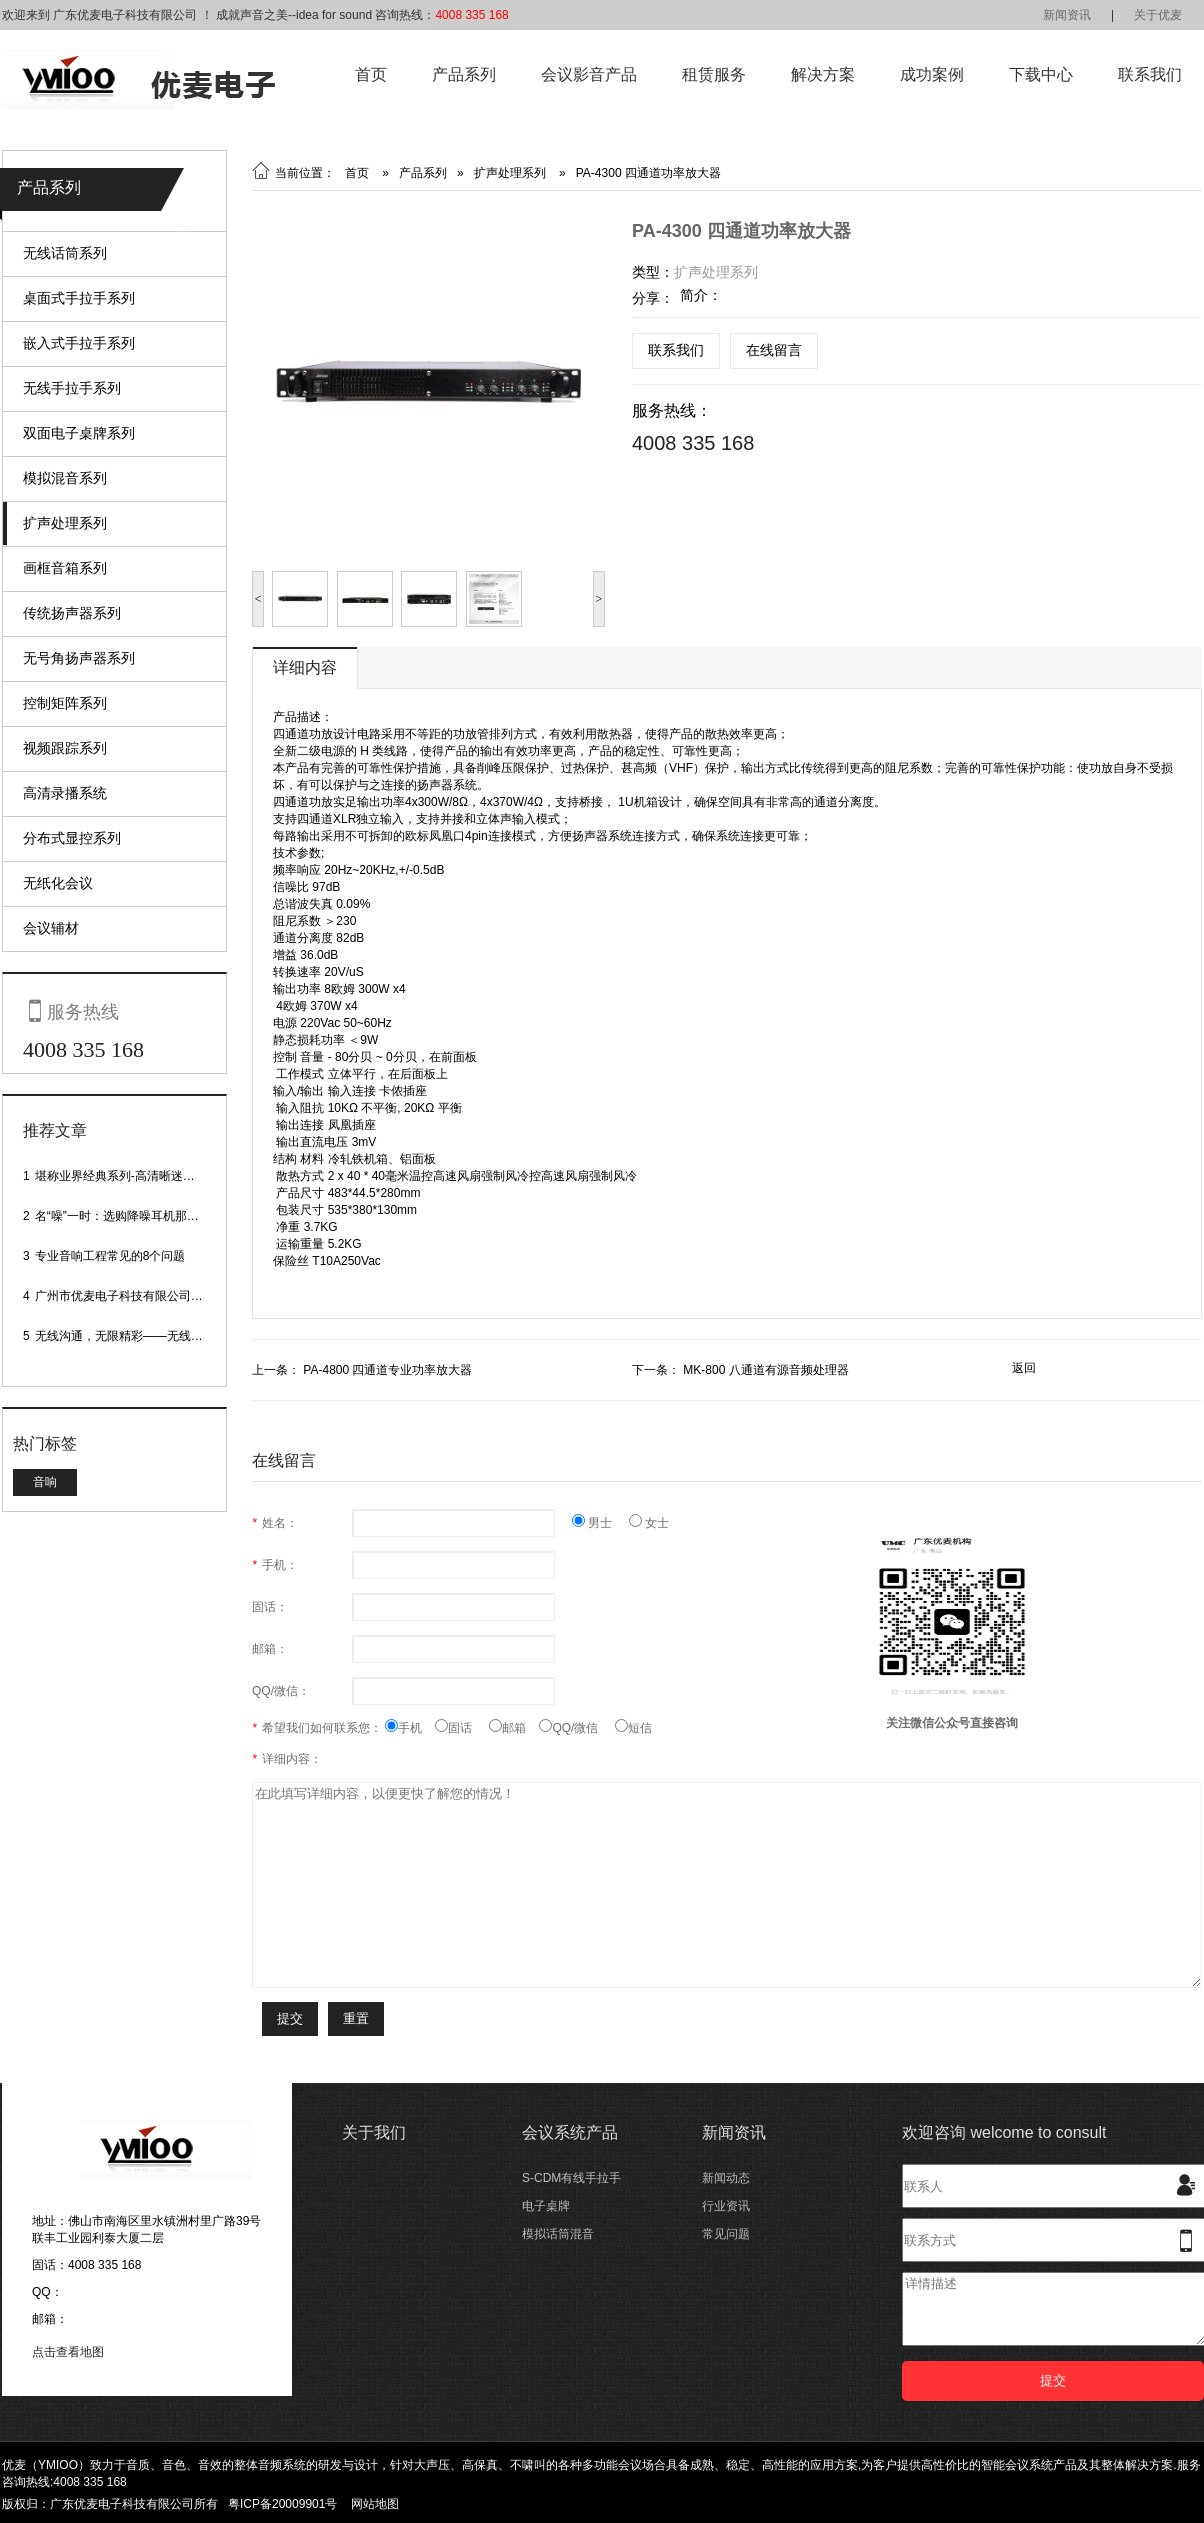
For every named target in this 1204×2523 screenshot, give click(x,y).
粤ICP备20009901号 (282, 2504)
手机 (410, 1728)
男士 (600, 1523)
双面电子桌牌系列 (79, 433)
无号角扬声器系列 (79, 658)
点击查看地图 (68, 2352)
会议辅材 (51, 928)
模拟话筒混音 (558, 2234)
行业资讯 (726, 2206)
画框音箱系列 (65, 568)
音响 (45, 1482)
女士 (649, 1523)
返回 (1024, 1368)
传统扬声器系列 (72, 613)
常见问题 (726, 2234)
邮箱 (514, 1728)
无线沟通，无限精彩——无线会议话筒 (137, 1336)
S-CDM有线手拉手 (571, 2178)
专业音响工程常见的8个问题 (110, 1256)
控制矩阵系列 (65, 703)
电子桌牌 (546, 2206)
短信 (633, 1728)
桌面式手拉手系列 (79, 298)
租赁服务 (714, 74)
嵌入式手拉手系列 (79, 343)
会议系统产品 (570, 2132)
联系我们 (1150, 74)
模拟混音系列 (65, 478)
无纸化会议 (58, 883)
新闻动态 (726, 2178)
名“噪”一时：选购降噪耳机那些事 (123, 1216)
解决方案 (823, 74)
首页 (371, 74)
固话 (462, 1728)
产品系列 (464, 74)
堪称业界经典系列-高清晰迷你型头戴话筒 (145, 1176)
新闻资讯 (1067, 15)
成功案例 (932, 74)
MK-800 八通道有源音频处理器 (765, 1370)
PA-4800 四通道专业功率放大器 (387, 1370)
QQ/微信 (577, 1728)
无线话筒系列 (65, 253)
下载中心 (1041, 74)
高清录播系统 (65, 793)
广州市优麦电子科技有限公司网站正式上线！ (155, 1296)
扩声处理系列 (65, 523)
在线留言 (774, 350)
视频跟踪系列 (65, 748)
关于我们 (374, 2132)
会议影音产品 (589, 74)
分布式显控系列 (72, 838)
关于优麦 (1158, 15)
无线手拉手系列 (72, 388)
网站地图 (375, 2504)
